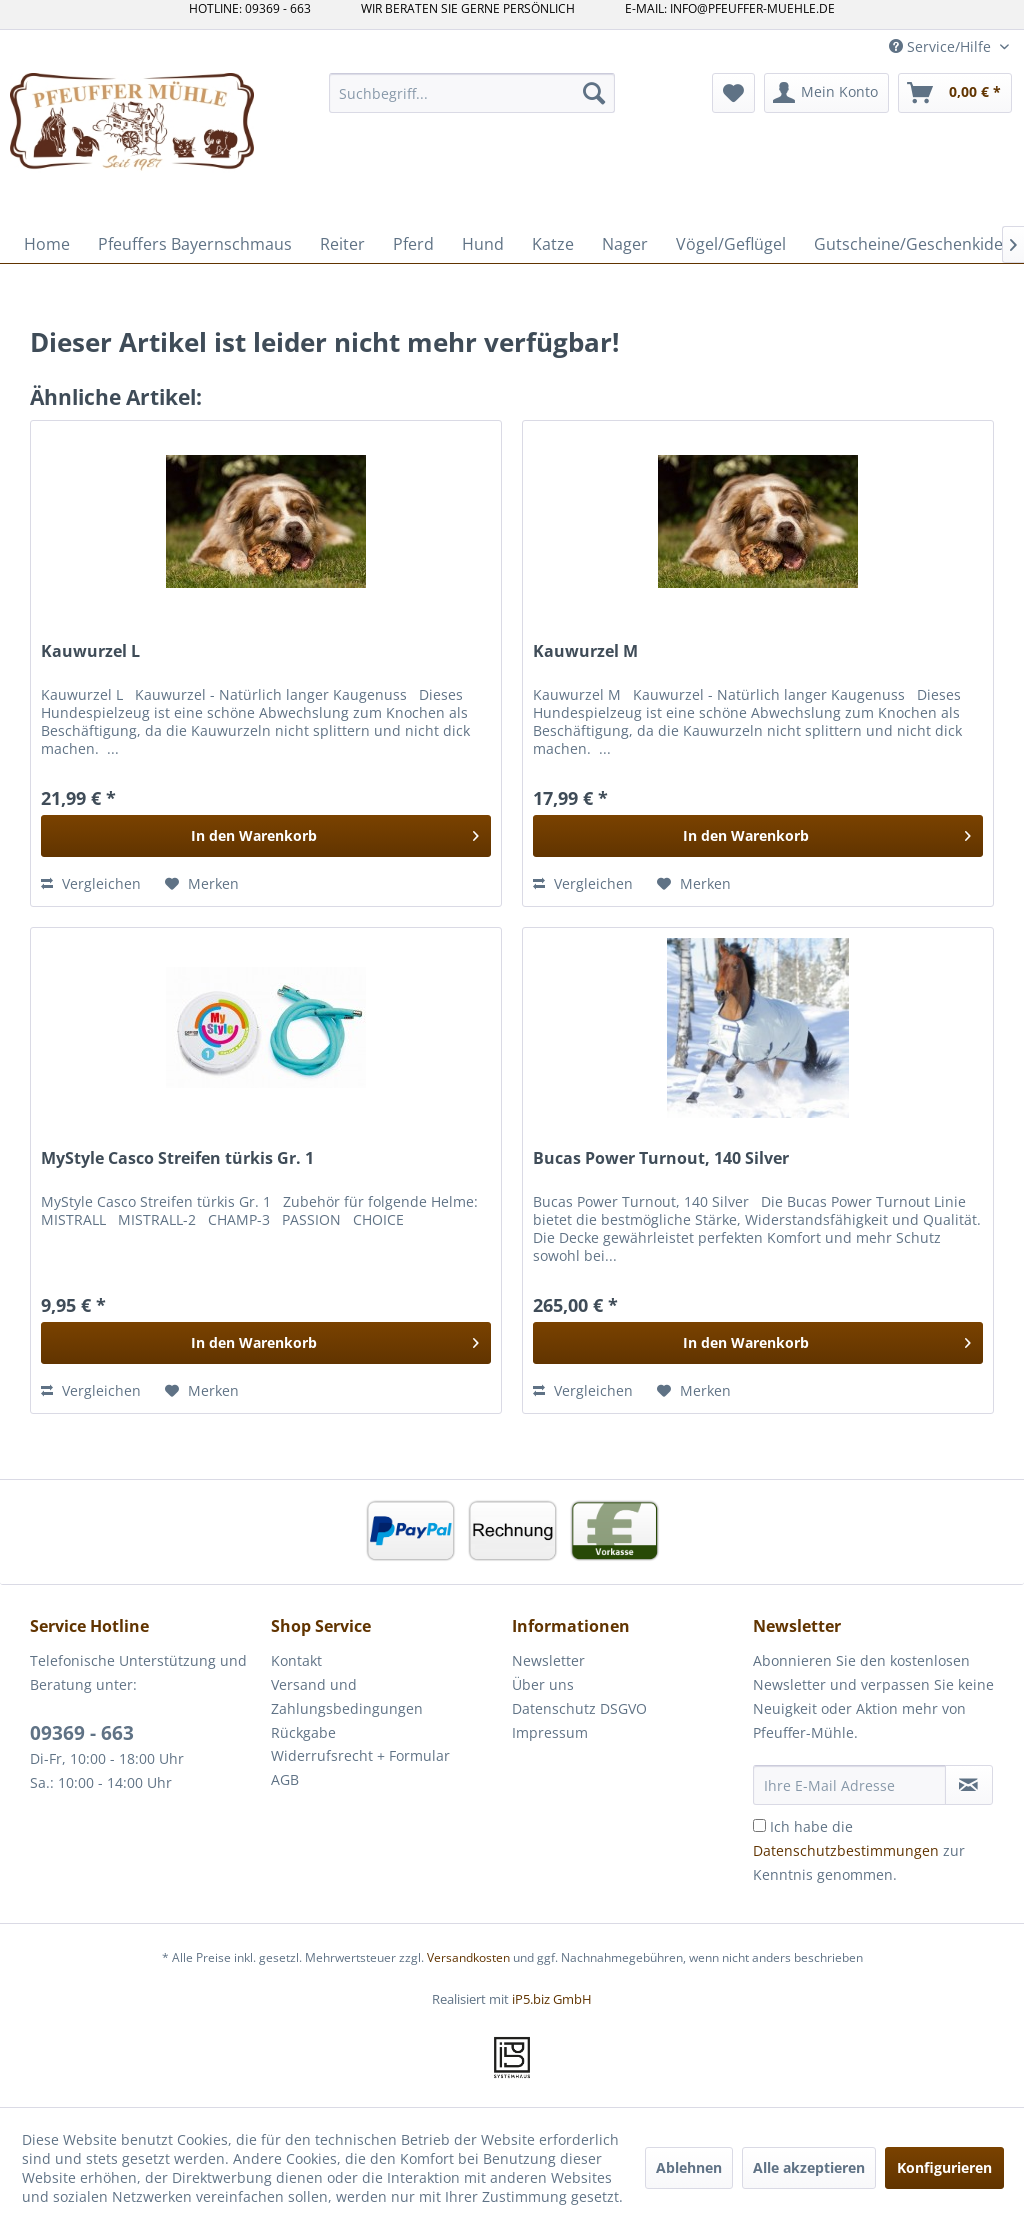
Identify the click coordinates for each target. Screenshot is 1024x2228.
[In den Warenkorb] (266, 836)
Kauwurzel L (90, 651)
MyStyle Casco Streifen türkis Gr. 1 (177, 1158)
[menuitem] (472, 93)
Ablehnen (689, 2167)
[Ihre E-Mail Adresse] (849, 1785)
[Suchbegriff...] (472, 93)
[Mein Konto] (826, 93)
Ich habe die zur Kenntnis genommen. (859, 1850)
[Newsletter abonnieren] (969, 1785)
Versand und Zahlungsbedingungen (347, 1696)
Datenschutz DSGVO (579, 1708)
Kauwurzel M (585, 651)
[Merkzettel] (733, 93)
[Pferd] (413, 244)
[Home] (47, 244)
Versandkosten (468, 1957)
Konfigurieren (944, 2167)
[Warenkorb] (955, 93)
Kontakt (296, 1660)
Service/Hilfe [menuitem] (942, 46)
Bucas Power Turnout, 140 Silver (661, 1158)
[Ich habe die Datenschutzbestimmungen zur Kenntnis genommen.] (759, 1825)
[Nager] (625, 244)
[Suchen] (594, 93)
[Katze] (553, 244)
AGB (285, 1779)
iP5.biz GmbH (552, 1999)
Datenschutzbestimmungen (846, 1850)
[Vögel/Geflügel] (731, 244)
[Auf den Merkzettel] (202, 884)
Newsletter (548, 1660)
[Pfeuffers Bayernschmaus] (195, 244)
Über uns (543, 1684)
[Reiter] (342, 244)
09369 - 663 (82, 1733)
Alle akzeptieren (809, 2167)
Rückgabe (303, 1732)
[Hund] (483, 244)
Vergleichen (91, 883)
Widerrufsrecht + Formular (360, 1755)
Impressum (550, 1732)
